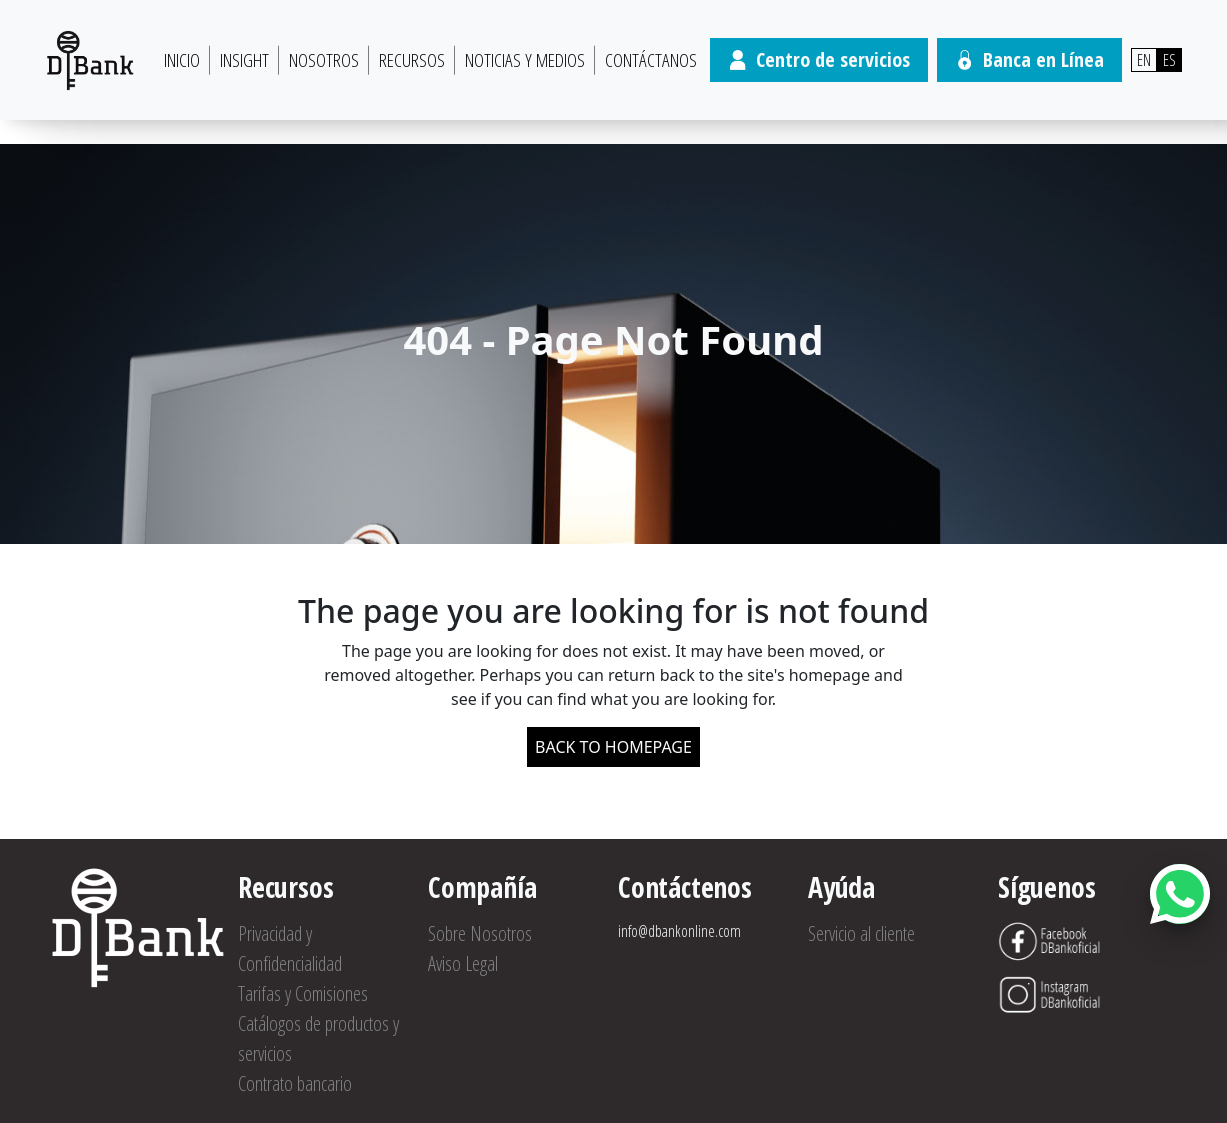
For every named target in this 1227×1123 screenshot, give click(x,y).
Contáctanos (651, 60)
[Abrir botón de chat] (1180, 894)
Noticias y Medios (525, 60)
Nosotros (324, 60)
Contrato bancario (295, 1083)
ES (1169, 60)
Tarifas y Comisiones (303, 993)
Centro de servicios (819, 59)
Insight (244, 60)
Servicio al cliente (861, 933)
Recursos (412, 60)
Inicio (182, 60)
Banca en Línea (1029, 59)
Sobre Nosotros (480, 933)
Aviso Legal (463, 963)
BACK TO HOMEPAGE (613, 747)
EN (1144, 60)
